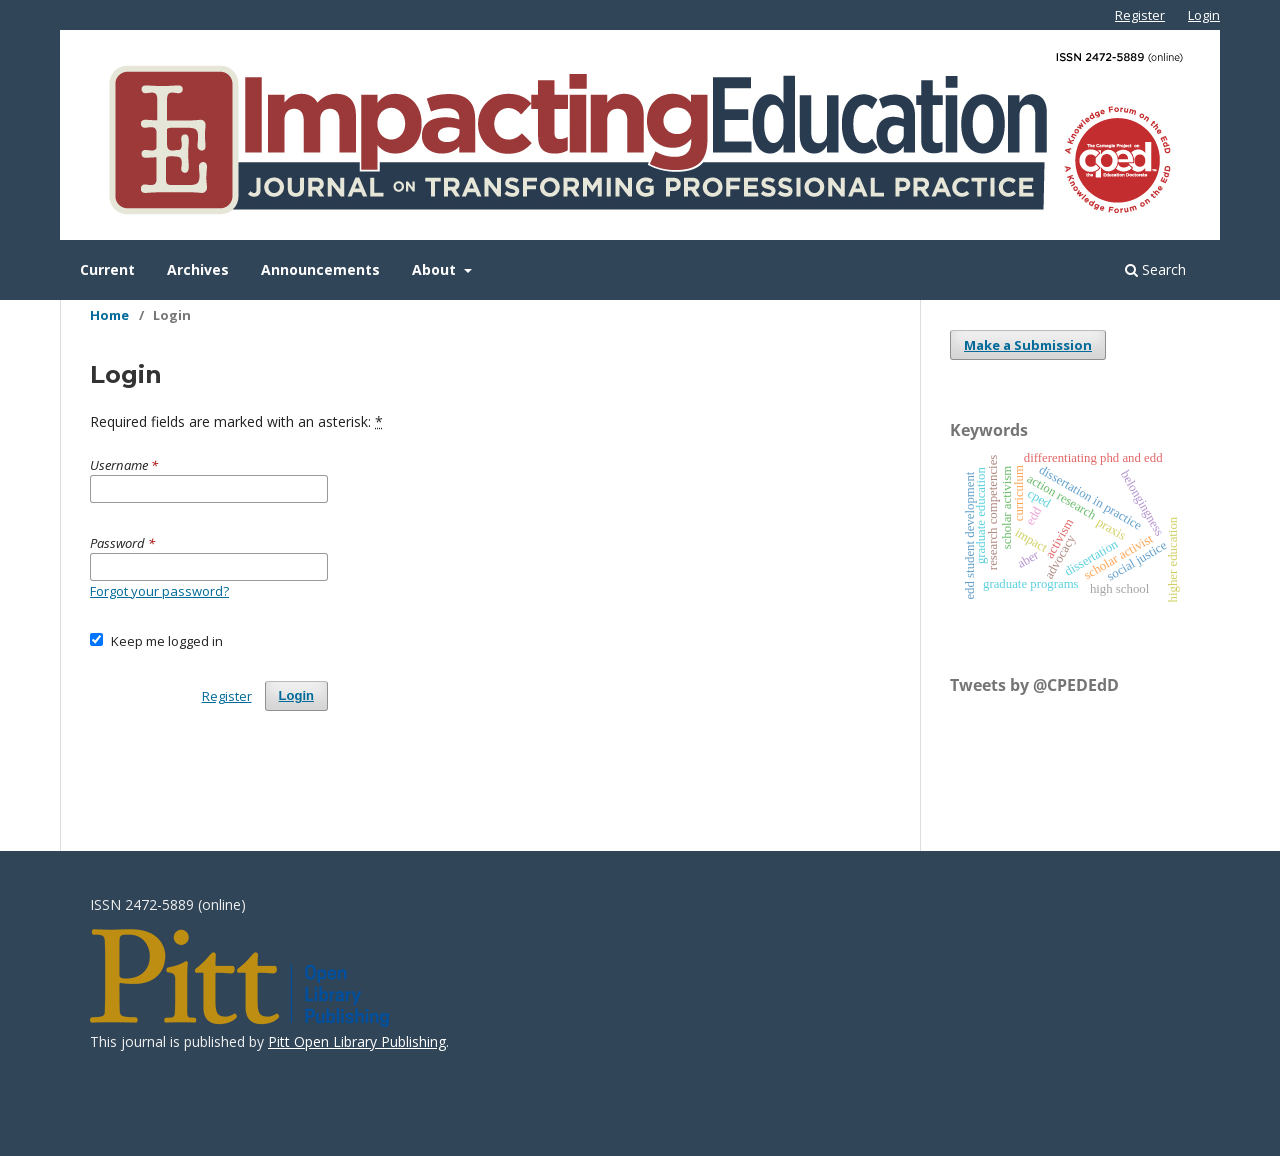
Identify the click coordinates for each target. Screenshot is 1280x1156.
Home (109, 315)
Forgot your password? (159, 591)
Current (107, 269)
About (436, 269)
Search (1155, 269)
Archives (198, 269)
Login (1204, 15)
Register (1140, 15)
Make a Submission (1028, 345)
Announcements (320, 269)
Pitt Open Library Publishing (357, 1041)
